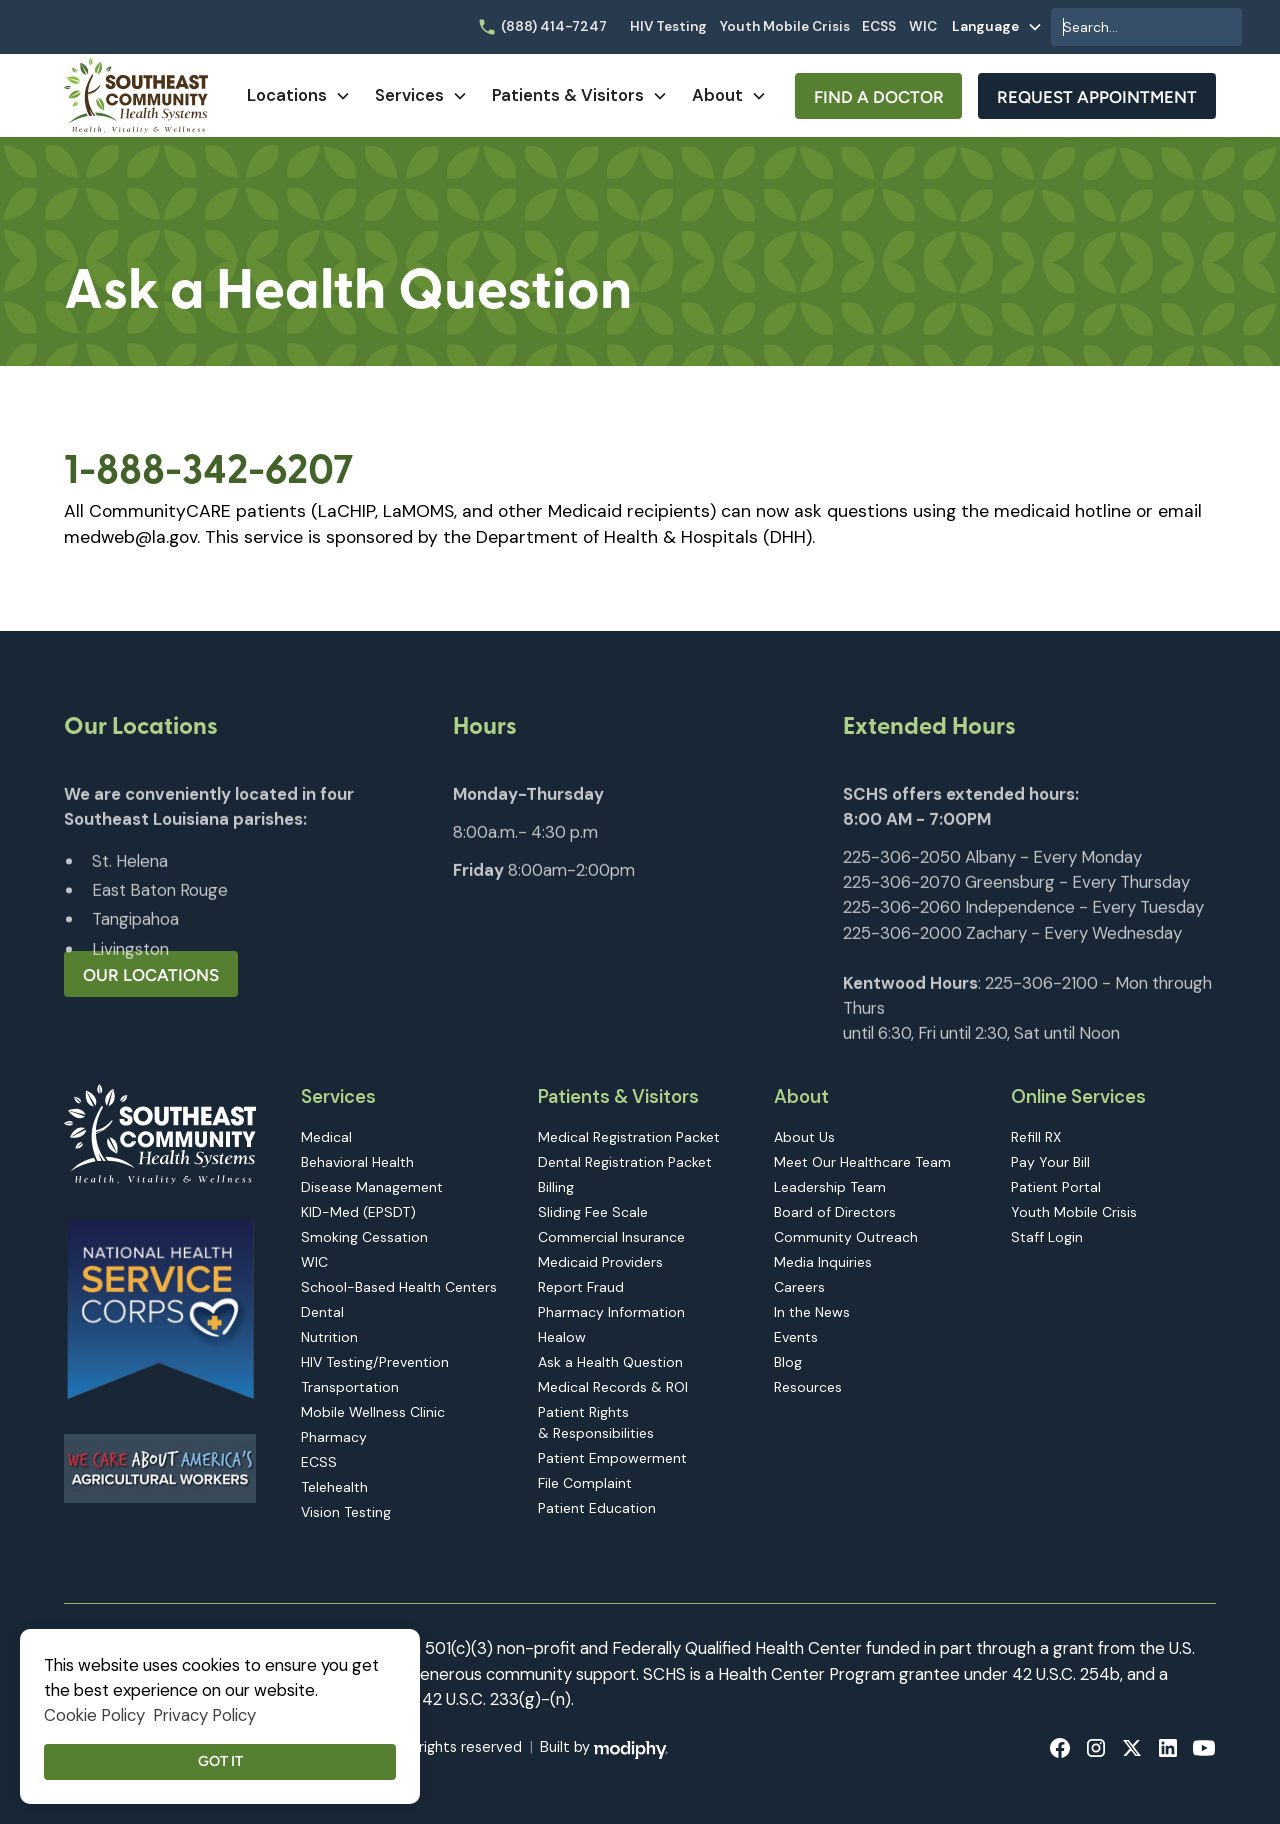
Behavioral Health (357, 1162)
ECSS (879, 26)
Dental (322, 1312)
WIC (923, 26)
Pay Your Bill (1050, 1162)
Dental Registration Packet (625, 1162)
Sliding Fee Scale (593, 1212)
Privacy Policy (204, 1715)
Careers (799, 1287)
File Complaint (585, 1483)
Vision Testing (346, 1512)
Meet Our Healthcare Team (862, 1162)
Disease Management (372, 1187)
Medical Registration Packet (629, 1137)
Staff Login (1047, 1237)
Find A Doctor (879, 97)
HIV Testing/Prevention (375, 1362)
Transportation (350, 1387)
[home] (136, 95)
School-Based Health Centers (399, 1287)
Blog (788, 1362)
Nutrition (329, 1337)
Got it (220, 1761)
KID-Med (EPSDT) (358, 1212)
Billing (556, 1187)
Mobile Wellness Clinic (373, 1412)
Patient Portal (1056, 1187)
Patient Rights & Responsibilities (596, 1422)
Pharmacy (334, 1437)
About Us (804, 1137)
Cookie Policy (94, 1715)
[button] (997, 27)
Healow (562, 1337)
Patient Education (597, 1508)
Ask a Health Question (610, 1362)
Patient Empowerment (612, 1458)
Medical (326, 1137)
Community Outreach (846, 1237)
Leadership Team (830, 1187)
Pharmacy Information (611, 1312)
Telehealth (334, 1487)
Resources (808, 1387)
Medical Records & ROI (613, 1387)
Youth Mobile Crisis (785, 26)
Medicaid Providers (600, 1262)
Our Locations (151, 975)
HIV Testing (668, 26)
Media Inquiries (823, 1262)
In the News (812, 1312)
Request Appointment (1097, 97)
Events (796, 1337)
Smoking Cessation (364, 1237)
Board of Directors (835, 1212)
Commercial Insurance (611, 1237)
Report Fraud (581, 1287)
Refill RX (1036, 1137)
